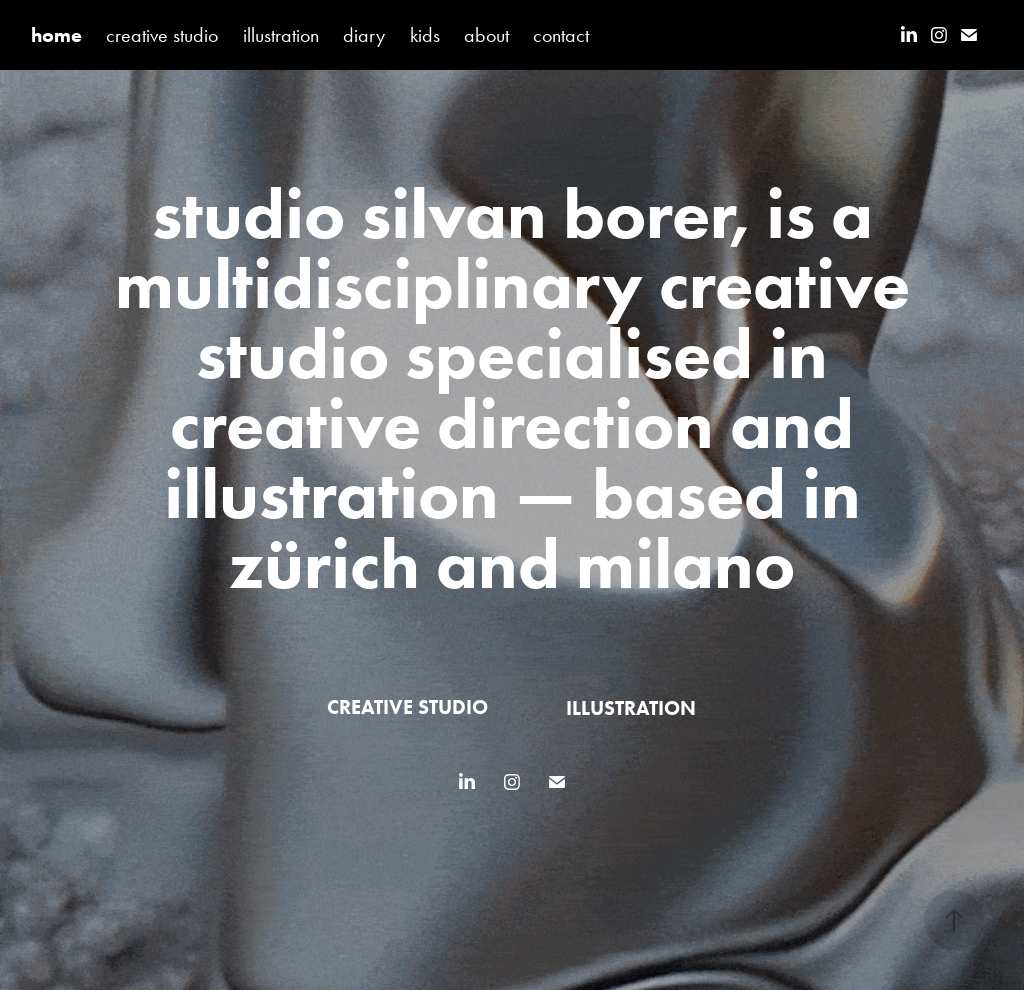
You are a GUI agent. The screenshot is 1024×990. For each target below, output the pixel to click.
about (486, 35)
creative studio (162, 35)
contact (561, 35)
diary (364, 35)
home (56, 35)
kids (425, 35)
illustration (281, 35)
